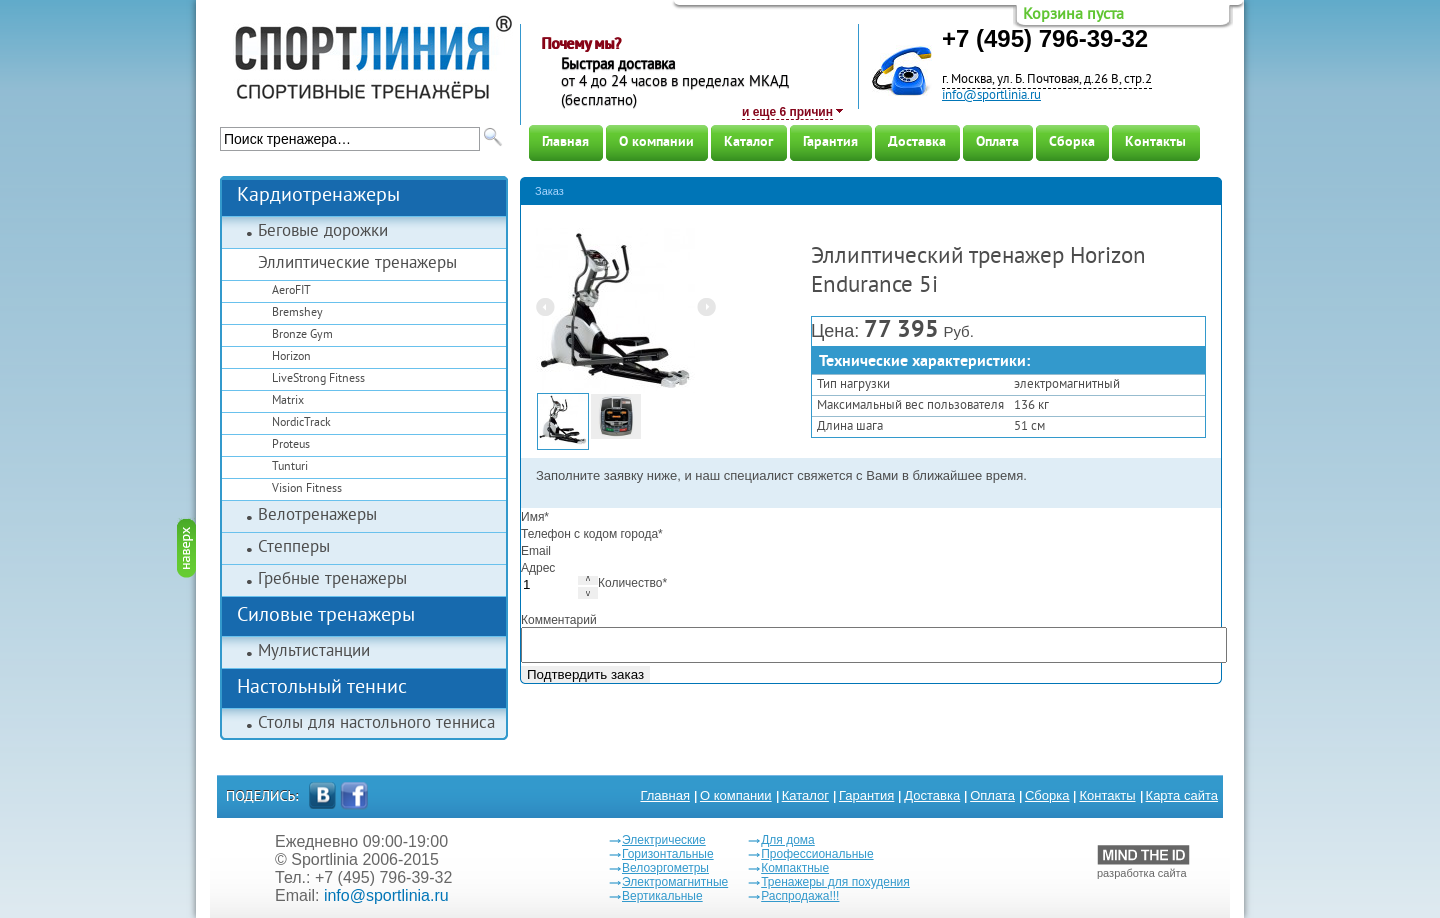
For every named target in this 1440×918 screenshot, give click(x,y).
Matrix (288, 401)
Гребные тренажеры (332, 580)
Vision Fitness (307, 489)
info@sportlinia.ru (991, 96)
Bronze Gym (302, 335)
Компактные (795, 868)
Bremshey (297, 313)
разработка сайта (1143, 862)
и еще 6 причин (787, 112)
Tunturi (290, 467)
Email (536, 551)
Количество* (632, 583)
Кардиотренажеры (318, 196)
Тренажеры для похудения (835, 882)
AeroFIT (291, 291)
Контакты (1155, 142)
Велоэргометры (665, 868)
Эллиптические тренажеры (357, 264)
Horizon (291, 357)
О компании (656, 142)
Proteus (291, 445)
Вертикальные (662, 896)
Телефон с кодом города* (592, 534)
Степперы (294, 548)
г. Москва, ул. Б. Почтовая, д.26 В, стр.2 (1047, 80)
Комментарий (559, 620)
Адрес (538, 568)
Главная (565, 142)
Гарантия (830, 142)
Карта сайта (1182, 795)
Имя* (535, 517)
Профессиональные (817, 854)
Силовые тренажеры (326, 616)
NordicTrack (301, 423)
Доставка (917, 142)
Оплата (997, 142)
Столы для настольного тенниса (376, 724)
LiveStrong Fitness (318, 379)
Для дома (788, 840)
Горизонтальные (668, 854)
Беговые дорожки (323, 232)
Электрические (664, 840)
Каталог (748, 142)
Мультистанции (314, 652)
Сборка (1072, 142)
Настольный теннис (322, 688)
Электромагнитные (675, 882)
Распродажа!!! (800, 896)
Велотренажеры (317, 516)
